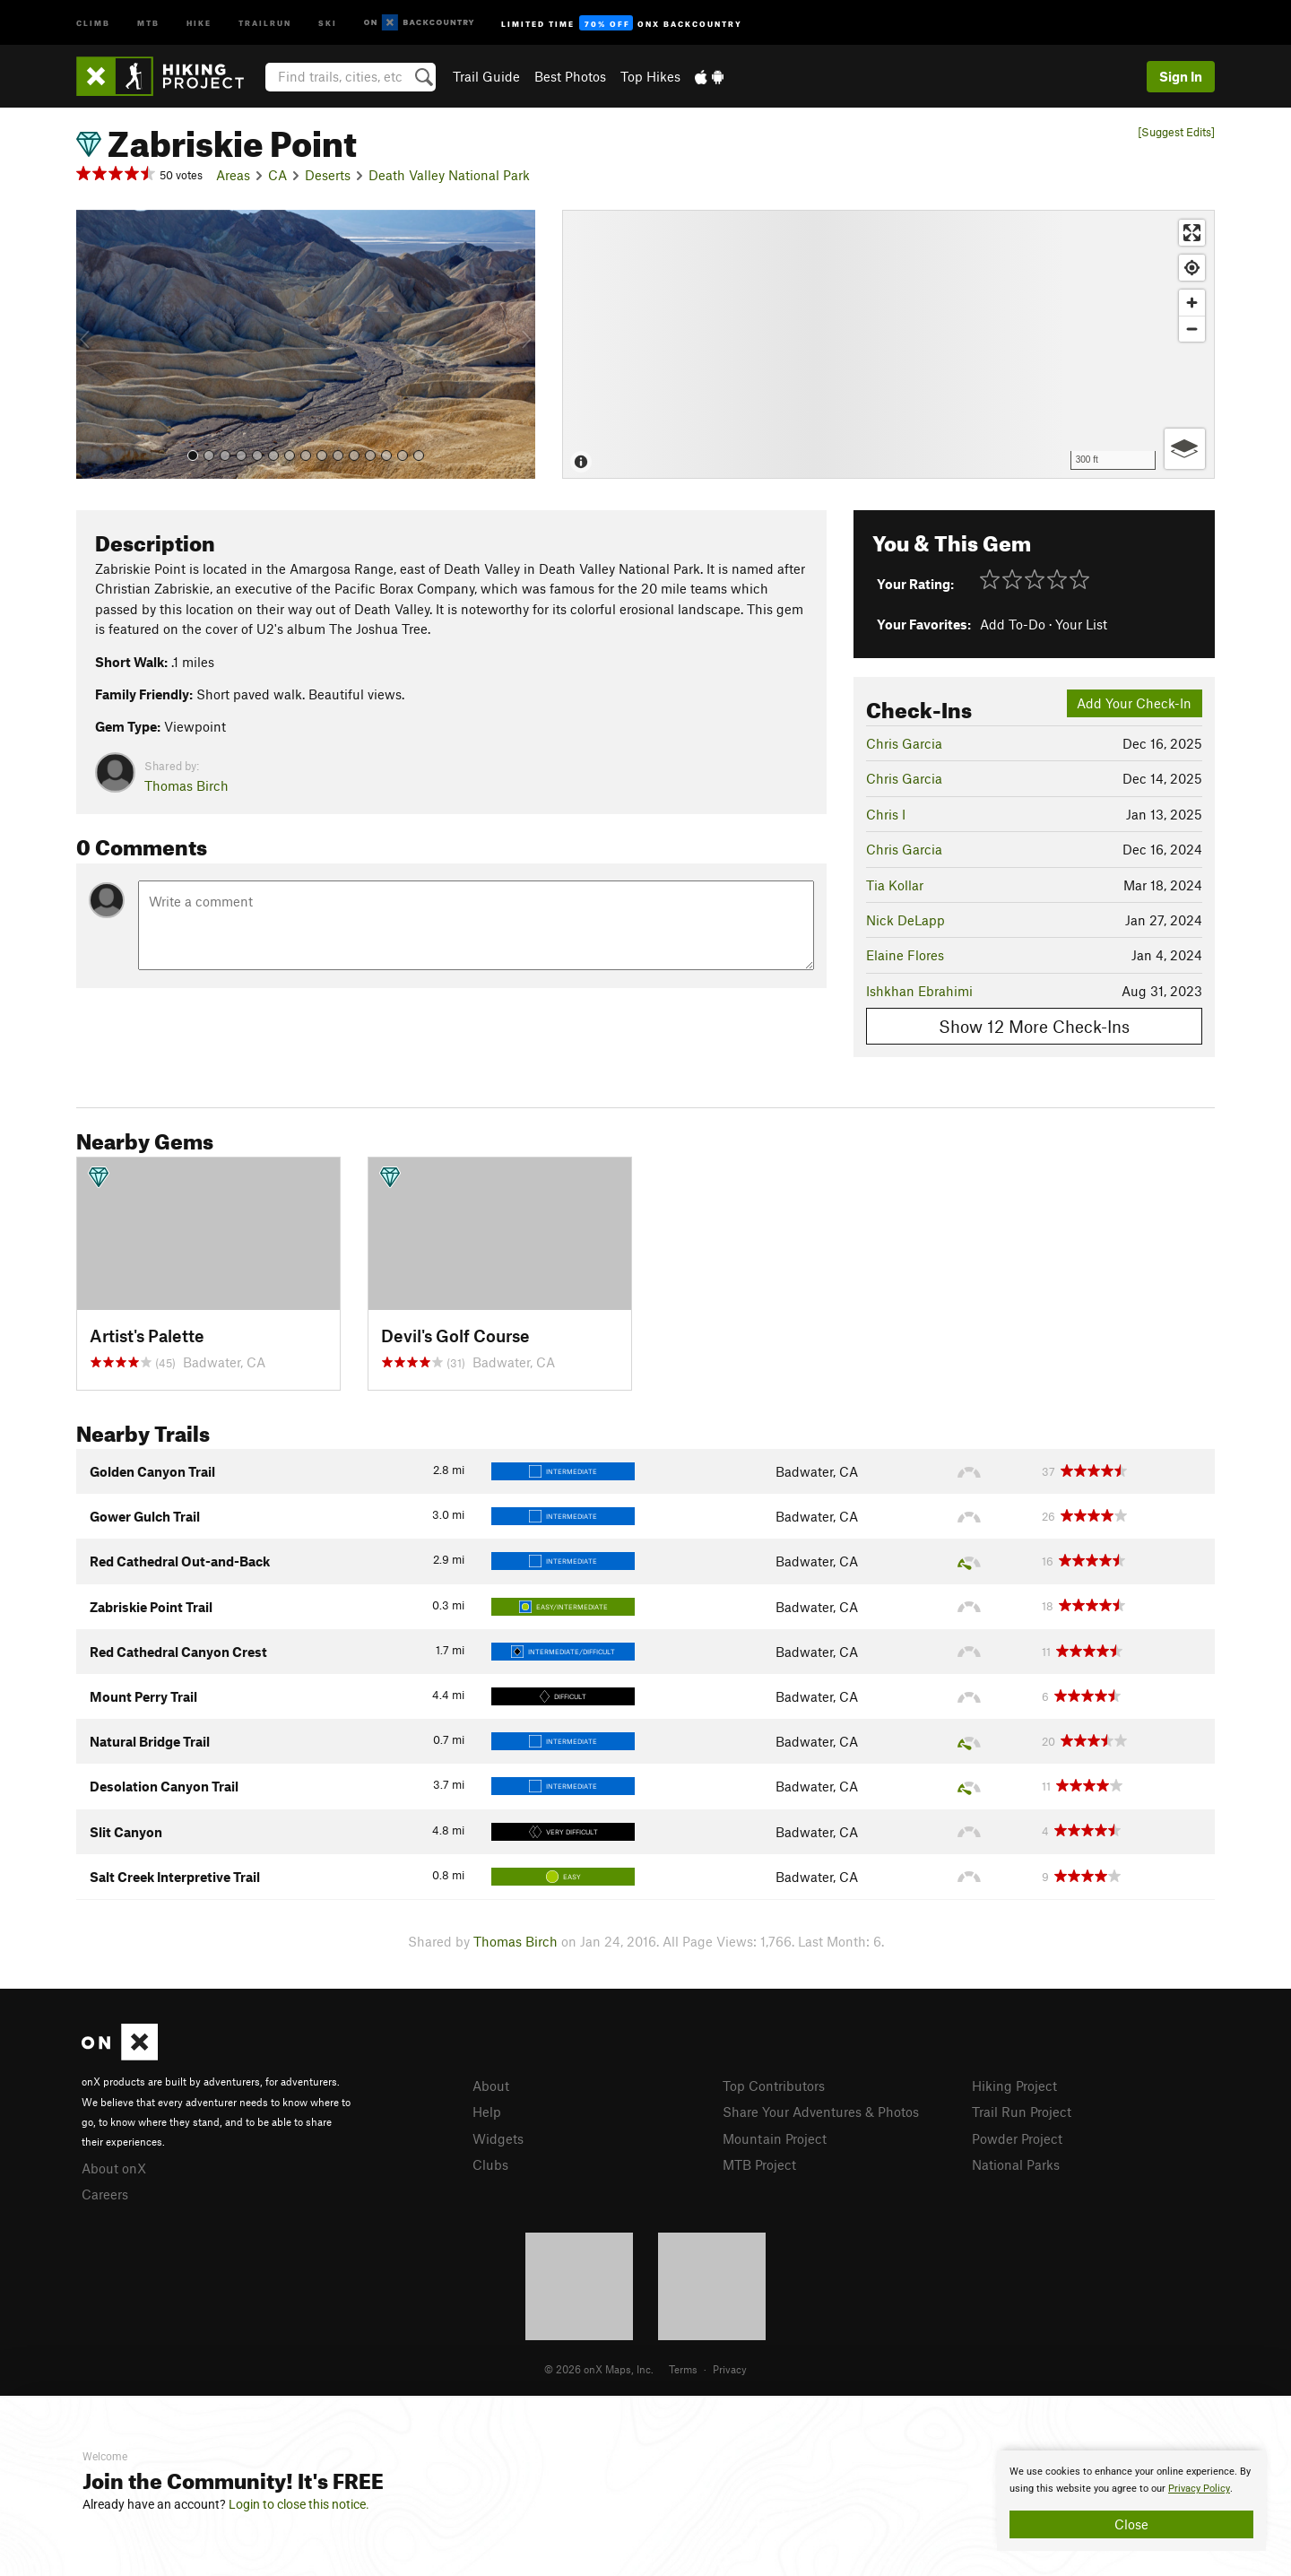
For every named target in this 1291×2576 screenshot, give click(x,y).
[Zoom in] (1192, 303)
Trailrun (264, 22)
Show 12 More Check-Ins (1034, 1026)
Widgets (498, 2138)
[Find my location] (1192, 268)
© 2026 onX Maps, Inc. (599, 2369)
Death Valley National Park (449, 175)
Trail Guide (486, 76)
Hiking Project (1014, 2085)
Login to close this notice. (299, 2504)
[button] (94, 344)
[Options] (1185, 449)
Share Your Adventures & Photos (821, 2111)
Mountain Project (775, 2138)
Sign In (1180, 76)
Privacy (730, 2369)
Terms (683, 2369)
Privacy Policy (1199, 2488)
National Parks (1016, 2164)
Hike (199, 22)
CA (277, 175)
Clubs (490, 2164)
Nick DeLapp (905, 920)
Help (486, 2111)
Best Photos (570, 76)
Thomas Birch (186, 785)
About (490, 2085)
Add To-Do (1012, 624)
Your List (1081, 624)
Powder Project (1017, 2138)
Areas (233, 175)
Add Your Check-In (1134, 703)
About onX (114, 2168)
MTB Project (759, 2164)
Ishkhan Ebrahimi (919, 991)
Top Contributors (774, 2085)
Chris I (885, 814)
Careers (105, 2194)
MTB (148, 22)
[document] (1131, 2500)
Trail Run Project (1021, 2111)
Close (1131, 2524)
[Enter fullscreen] (1192, 233)
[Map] (888, 344)
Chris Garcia (904, 743)
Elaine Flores (905, 955)
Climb (93, 22)
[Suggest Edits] (1176, 132)
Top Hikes (650, 76)
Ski (327, 22)
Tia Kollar (894, 885)
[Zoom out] (1192, 329)
